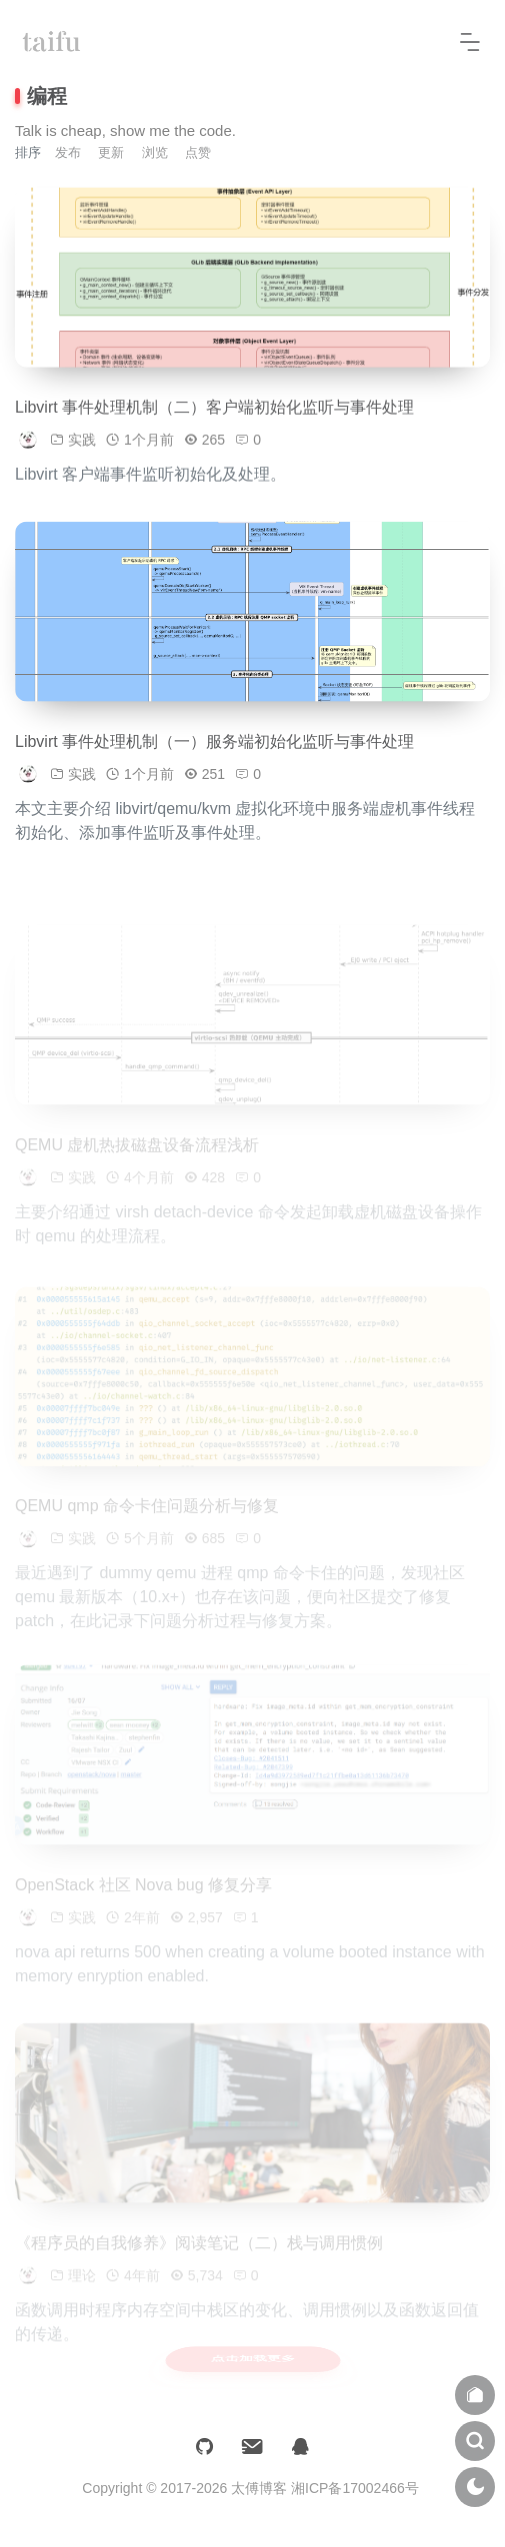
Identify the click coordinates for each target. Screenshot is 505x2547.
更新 (111, 152)
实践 (82, 446)
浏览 (155, 152)
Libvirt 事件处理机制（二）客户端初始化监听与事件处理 (214, 413)
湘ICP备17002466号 (355, 2488)
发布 (68, 152)
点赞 (198, 152)
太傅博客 (259, 2488)
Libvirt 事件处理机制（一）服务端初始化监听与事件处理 (214, 747)
